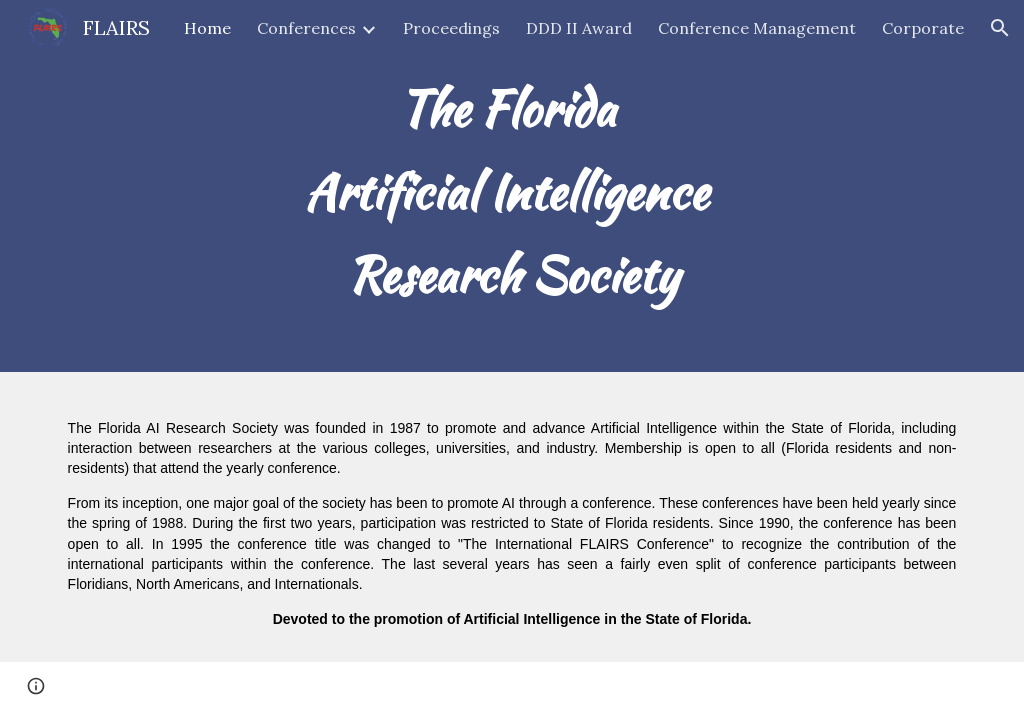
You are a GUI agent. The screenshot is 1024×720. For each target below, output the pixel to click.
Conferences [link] (306, 28)
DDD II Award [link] (579, 28)
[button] (1000, 28)
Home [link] (207, 28)
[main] (512, 186)
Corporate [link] (923, 28)
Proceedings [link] (451, 28)
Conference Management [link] (757, 28)
